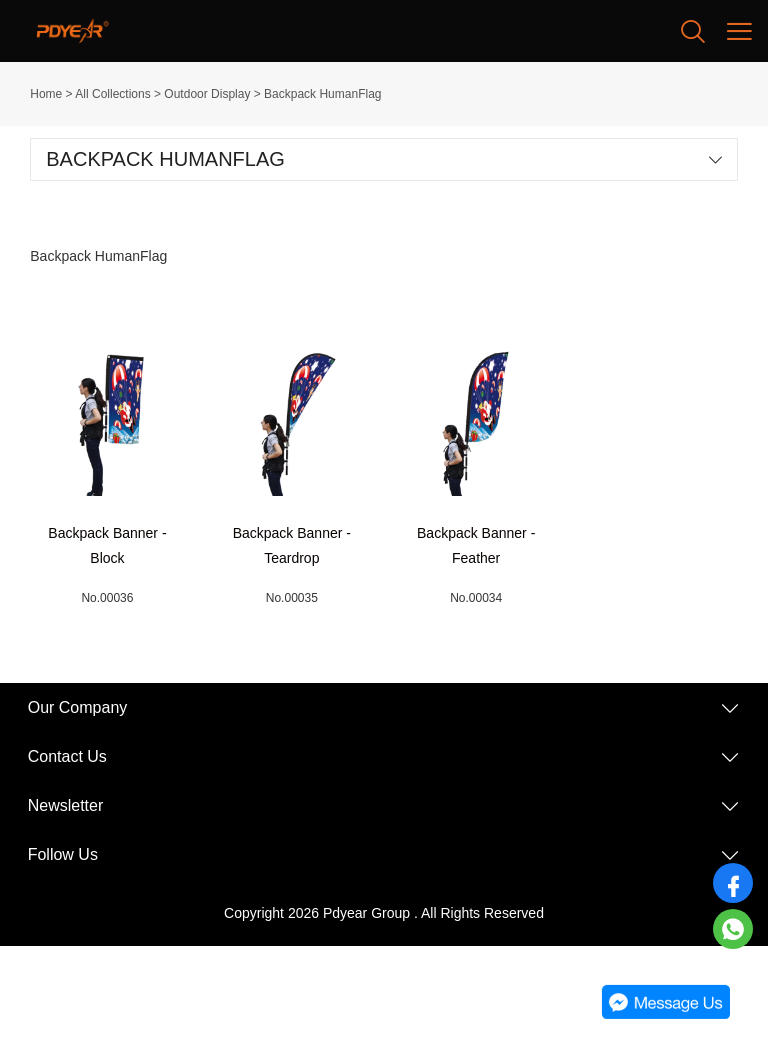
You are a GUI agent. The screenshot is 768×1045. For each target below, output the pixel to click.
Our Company (78, 707)
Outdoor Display (207, 94)
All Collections (112, 94)
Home (46, 94)
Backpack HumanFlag (322, 94)
